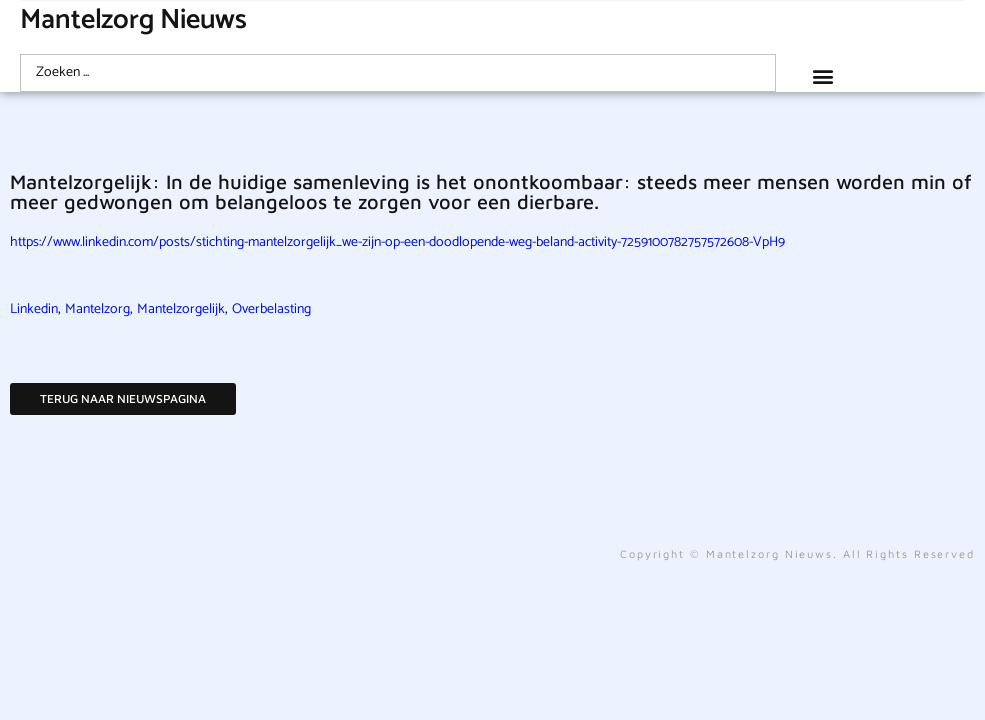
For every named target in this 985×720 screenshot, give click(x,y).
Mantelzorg (97, 309)
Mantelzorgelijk (181, 309)
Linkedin (34, 309)
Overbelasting (271, 309)
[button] (823, 75)
